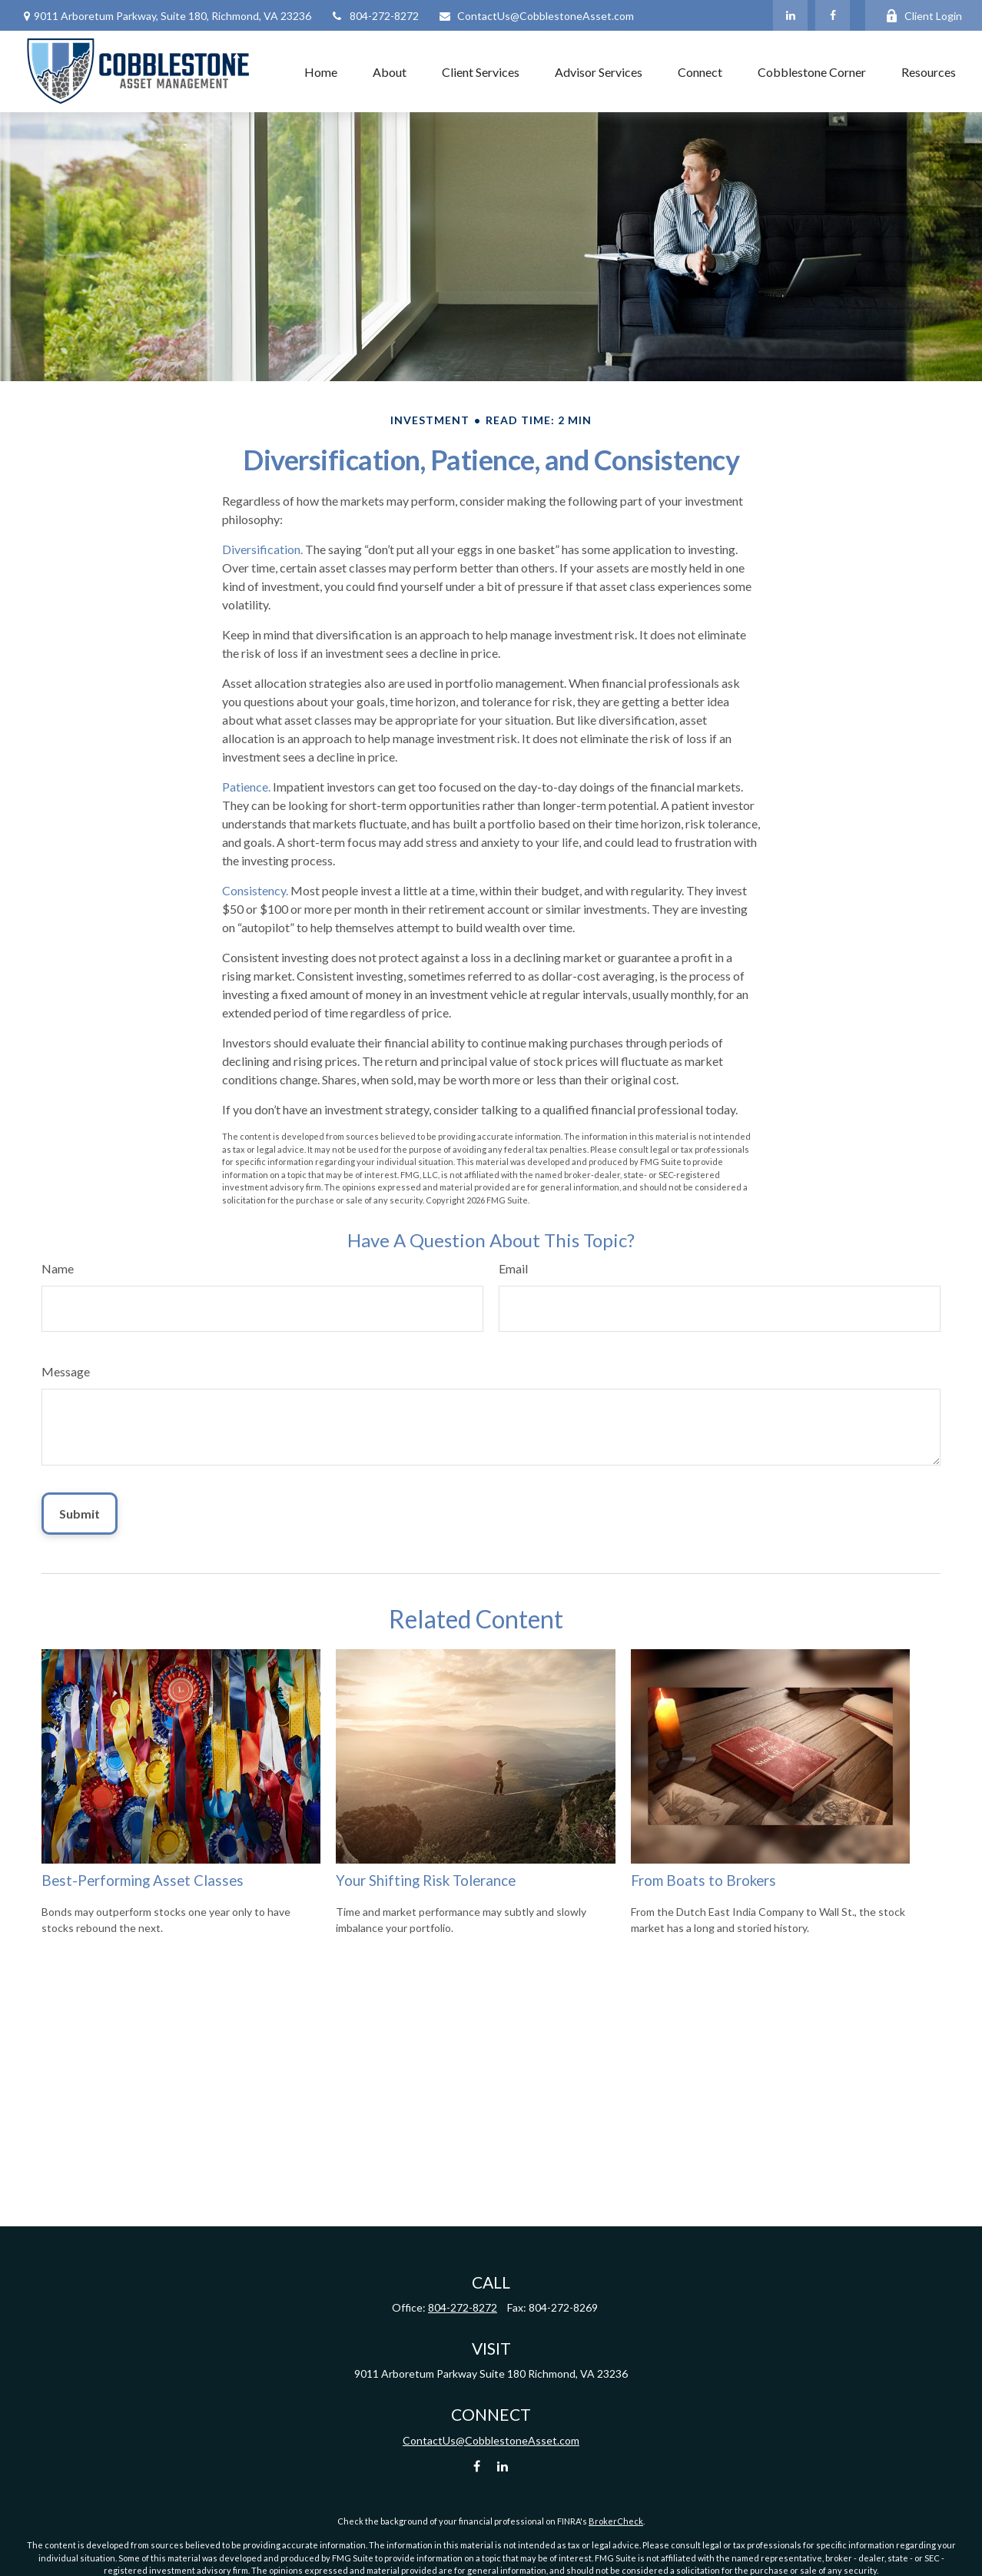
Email (513, 1268)
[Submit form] (79, 1513)
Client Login (923, 15)
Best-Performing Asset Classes (142, 1880)
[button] (320, 71)
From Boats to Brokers (703, 1880)
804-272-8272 (374, 15)
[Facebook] (832, 15)
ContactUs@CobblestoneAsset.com (536, 15)
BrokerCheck (616, 2521)
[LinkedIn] (790, 15)
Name (57, 1268)
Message (65, 1371)
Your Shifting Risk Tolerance (426, 1880)
